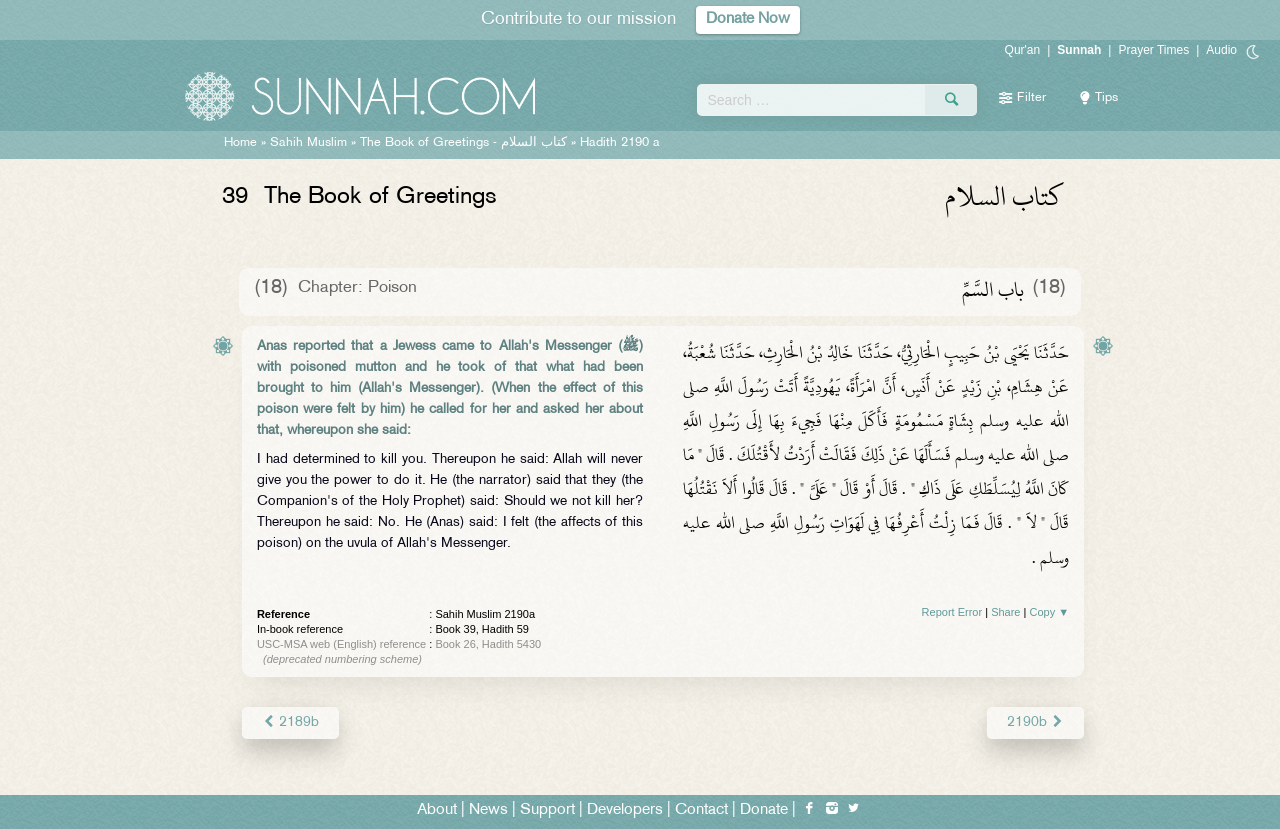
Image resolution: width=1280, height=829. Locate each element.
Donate (764, 810)
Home (240, 143)
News (488, 810)
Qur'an (1023, 50)
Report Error (952, 612)
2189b (290, 722)
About (437, 810)
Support (547, 810)
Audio (1221, 50)
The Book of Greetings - (463, 143)
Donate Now (748, 19)
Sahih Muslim (308, 143)
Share (1005, 612)
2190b (1035, 722)
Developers (625, 810)
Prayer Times (1153, 50)
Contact (701, 810)
